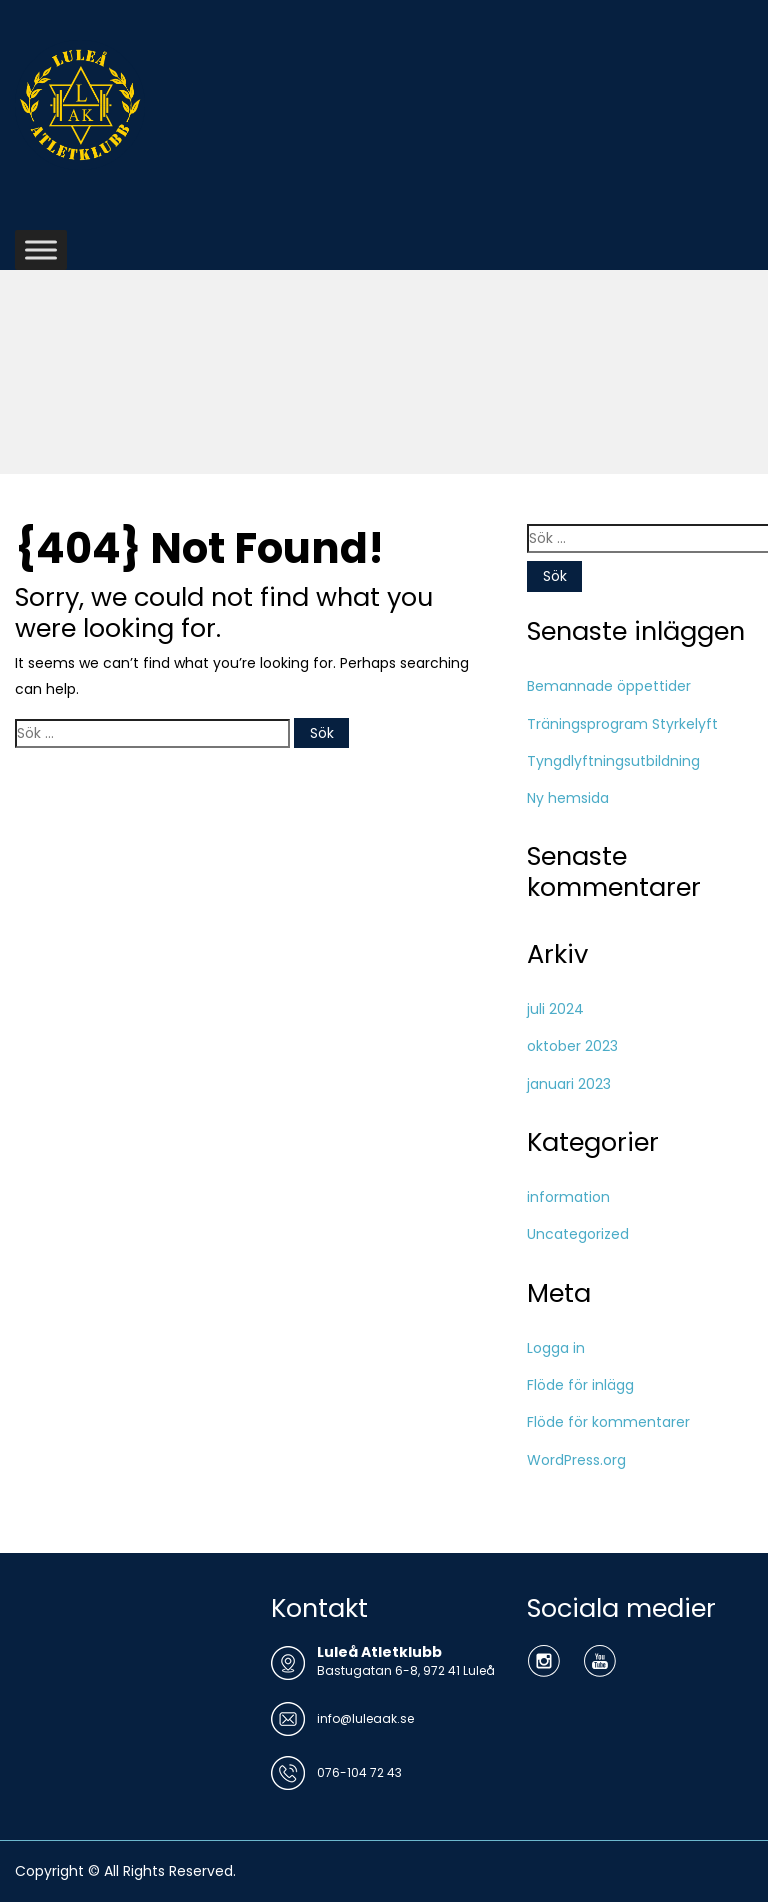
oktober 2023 (572, 1046)
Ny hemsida (568, 798)
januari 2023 (569, 1084)
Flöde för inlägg (580, 1385)
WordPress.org (576, 1460)
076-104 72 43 (359, 1772)
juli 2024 (555, 1009)
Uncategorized (578, 1234)
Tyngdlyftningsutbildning (613, 761)
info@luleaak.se (365, 1718)
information (568, 1197)
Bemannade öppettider (609, 686)
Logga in (556, 1348)
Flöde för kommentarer (608, 1422)
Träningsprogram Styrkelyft (622, 724)
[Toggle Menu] (41, 249)
